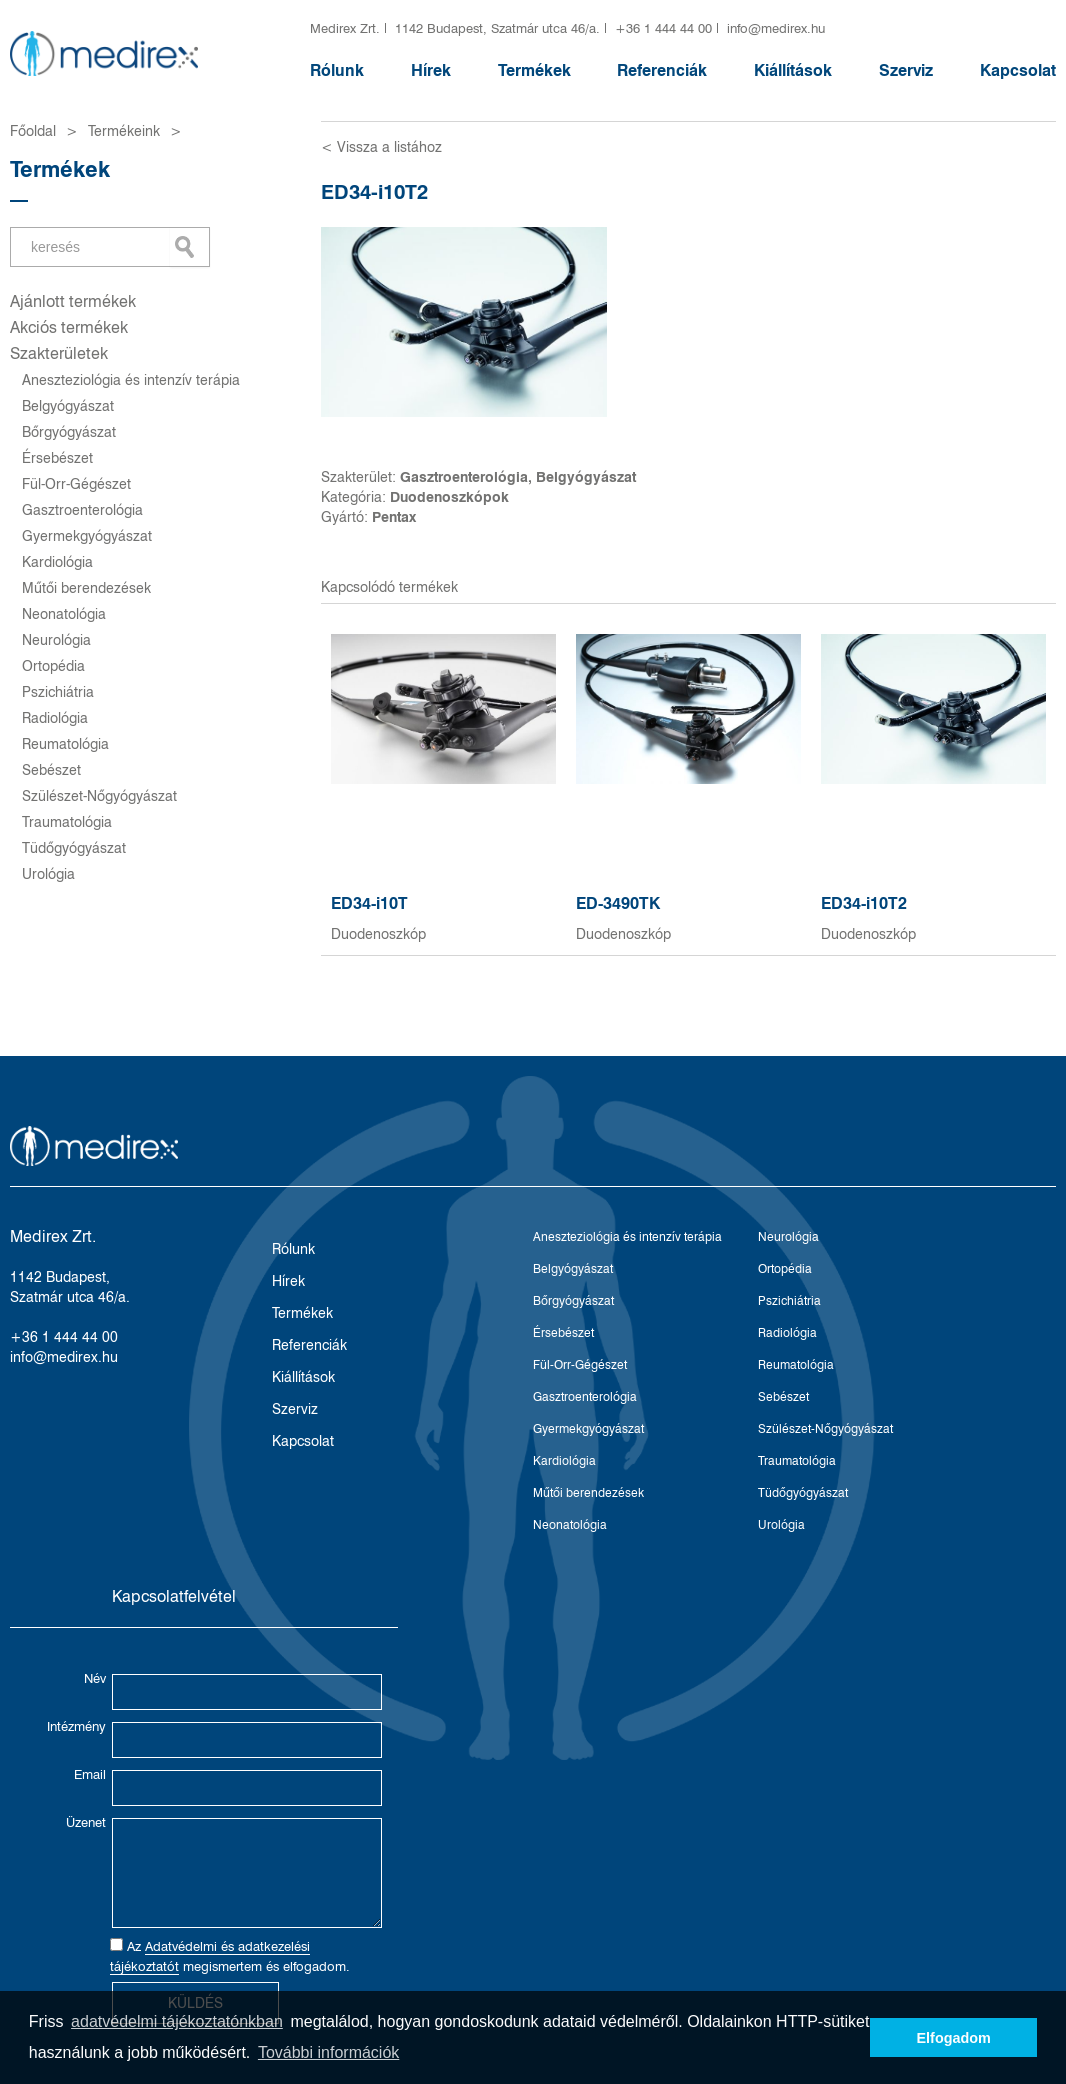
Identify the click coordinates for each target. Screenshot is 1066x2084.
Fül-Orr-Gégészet (76, 484)
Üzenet (86, 1822)
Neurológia (56, 640)
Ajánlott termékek (73, 301)
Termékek (534, 70)
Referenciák (662, 70)
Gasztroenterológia (82, 510)
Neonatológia (64, 614)
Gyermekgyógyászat (87, 536)
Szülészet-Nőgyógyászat (99, 796)
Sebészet (51, 770)
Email (90, 1774)
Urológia (48, 874)
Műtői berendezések (86, 588)
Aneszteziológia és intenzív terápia (131, 380)
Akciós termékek (69, 327)
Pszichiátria (58, 692)
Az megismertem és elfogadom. (230, 1956)
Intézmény (76, 1726)
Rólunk (337, 70)
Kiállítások (793, 70)
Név (95, 1678)
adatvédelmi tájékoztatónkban (177, 2021)
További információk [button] (328, 2052)
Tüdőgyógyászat (74, 848)
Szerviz (906, 70)
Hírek (431, 70)
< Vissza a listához (381, 147)
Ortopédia (53, 666)
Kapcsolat (1018, 70)
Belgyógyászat (68, 406)
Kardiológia (57, 562)
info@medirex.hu (776, 28)
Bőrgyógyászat (69, 432)
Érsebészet (57, 458)
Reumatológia (65, 744)
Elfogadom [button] (954, 2038)
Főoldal (33, 131)
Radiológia (55, 718)
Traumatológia (67, 822)
